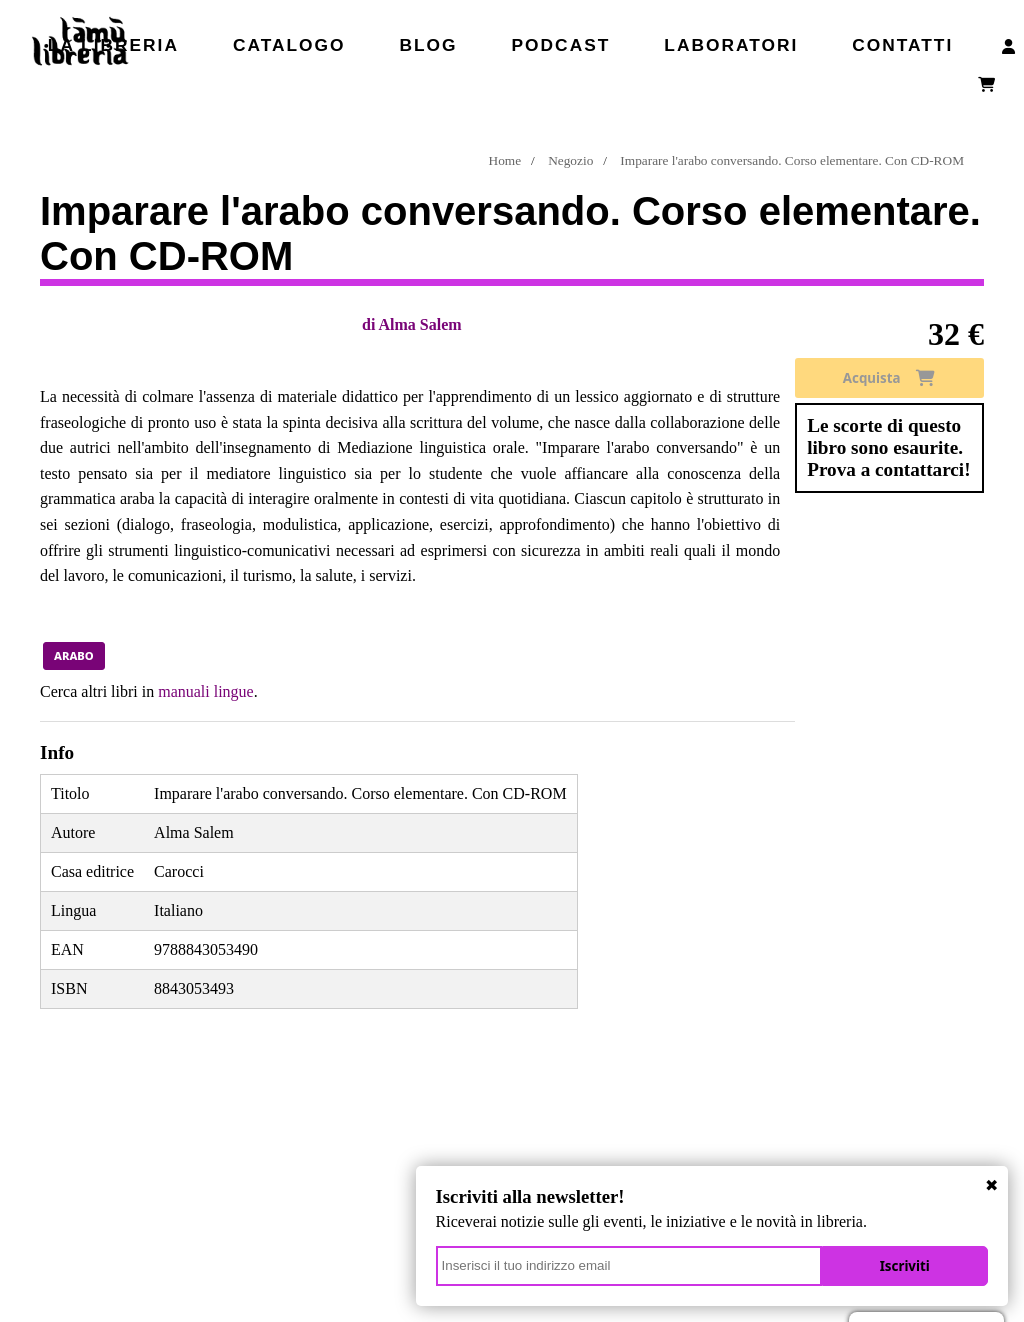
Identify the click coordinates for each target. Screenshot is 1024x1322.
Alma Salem (420, 324)
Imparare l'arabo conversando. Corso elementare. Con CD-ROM (792, 160)
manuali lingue (206, 691)
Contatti (902, 45)
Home (505, 160)
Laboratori (731, 45)
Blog (429, 45)
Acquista (889, 378)
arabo (74, 655)
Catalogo (289, 45)
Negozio (570, 160)
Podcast (561, 45)
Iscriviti (915, 1263)
